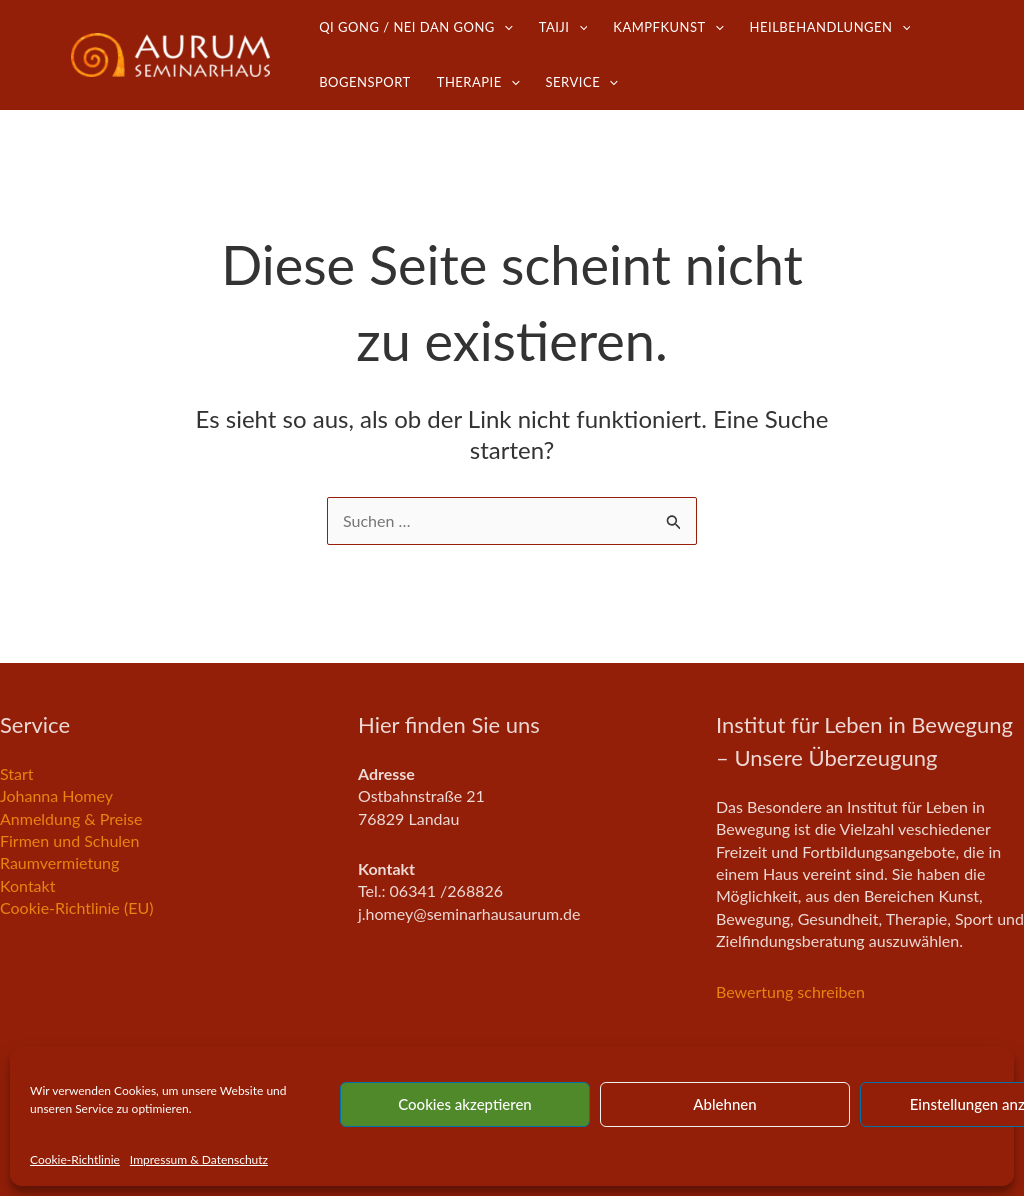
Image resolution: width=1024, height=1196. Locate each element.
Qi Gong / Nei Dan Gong (415, 27)
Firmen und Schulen (70, 840)
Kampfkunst (668, 27)
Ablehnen (724, 1104)
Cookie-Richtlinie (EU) (76, 907)
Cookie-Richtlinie (75, 1159)
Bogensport (365, 82)
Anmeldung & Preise (71, 818)
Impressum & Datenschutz (199, 1159)
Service (582, 82)
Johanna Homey (56, 795)
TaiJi (563, 27)
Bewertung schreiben (790, 991)
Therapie (478, 82)
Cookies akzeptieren (465, 1104)
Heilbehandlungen (830, 27)
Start (17, 773)
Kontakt (27, 885)
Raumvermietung (59, 862)
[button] (504, 27)
